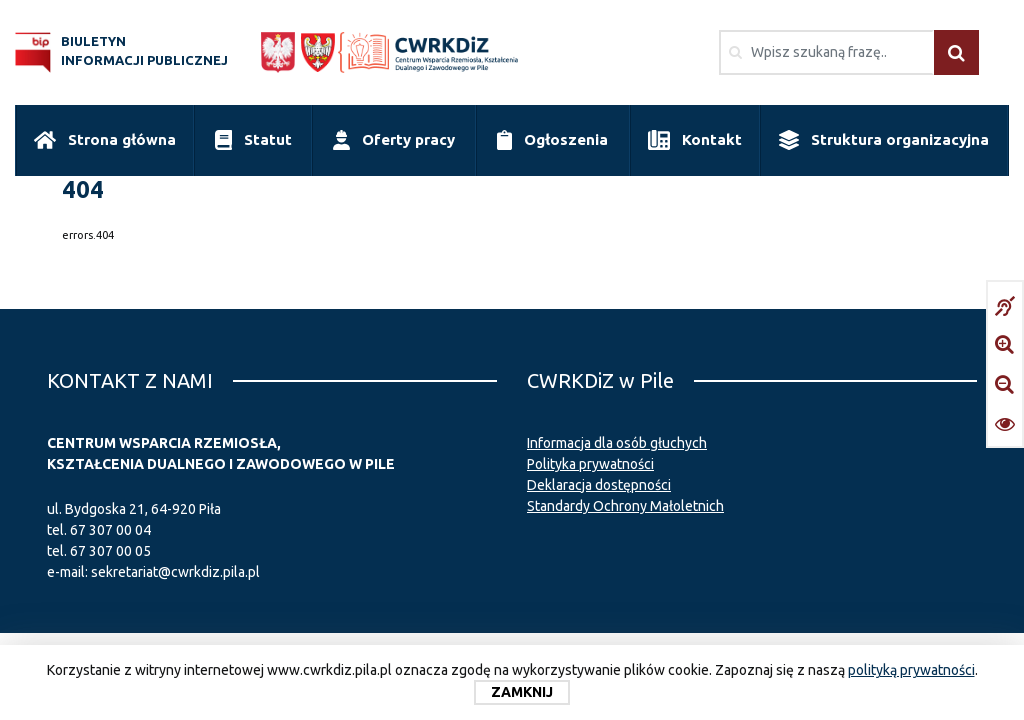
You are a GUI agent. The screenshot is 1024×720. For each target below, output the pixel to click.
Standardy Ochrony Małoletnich (625, 506)
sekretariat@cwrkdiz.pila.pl (175, 572)
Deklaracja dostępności (599, 485)
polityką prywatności (911, 670)
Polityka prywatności (590, 464)
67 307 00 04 (110, 530)
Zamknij (522, 692)
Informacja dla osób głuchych (617, 443)
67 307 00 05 (110, 551)
